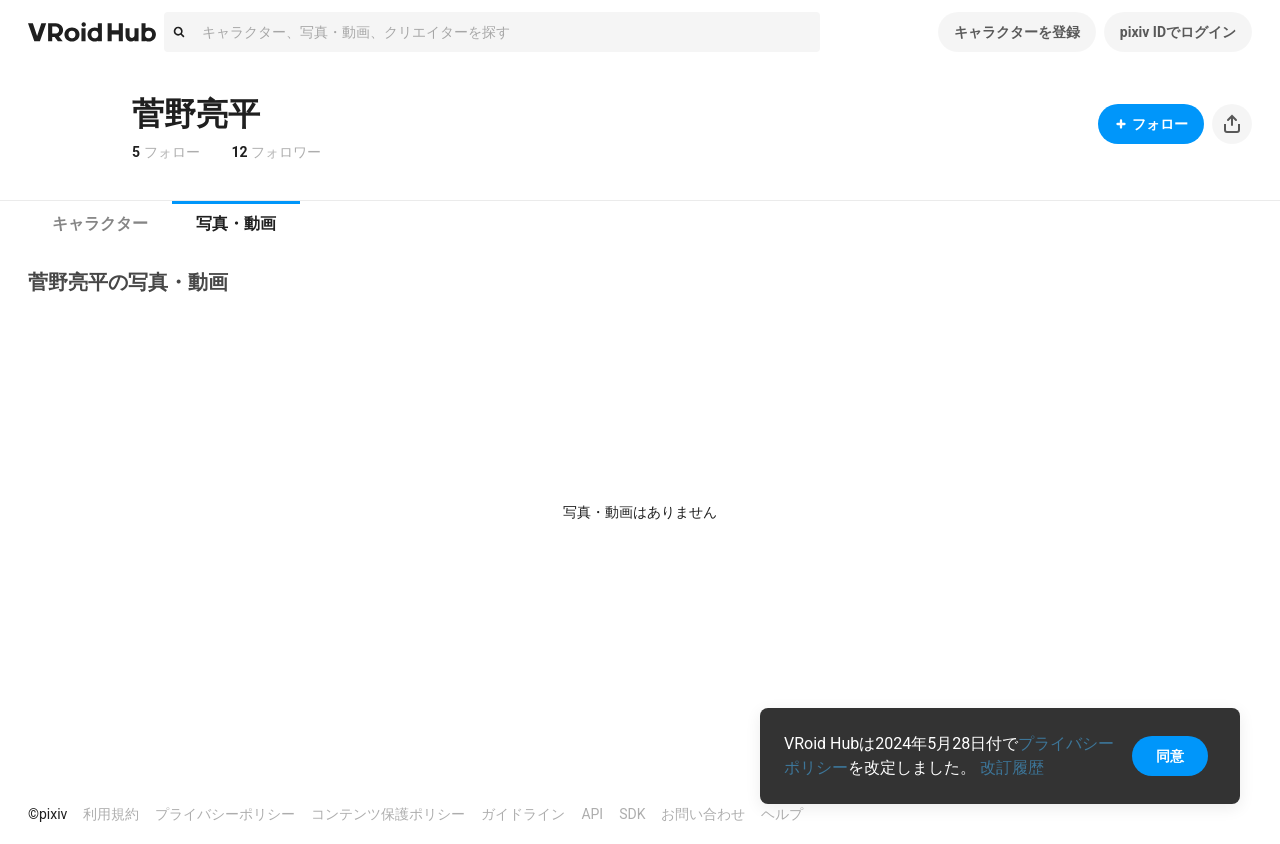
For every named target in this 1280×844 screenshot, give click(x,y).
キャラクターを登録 (1017, 32)
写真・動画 (236, 223)
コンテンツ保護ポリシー (388, 814)
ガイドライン (523, 814)
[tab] (100, 224)
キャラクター (100, 223)
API (592, 814)
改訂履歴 (1012, 767)
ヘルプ (782, 814)
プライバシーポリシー (225, 814)
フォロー (1151, 124)
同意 (1170, 756)
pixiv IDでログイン (1178, 32)
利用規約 (111, 814)
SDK (632, 814)
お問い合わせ (703, 814)
